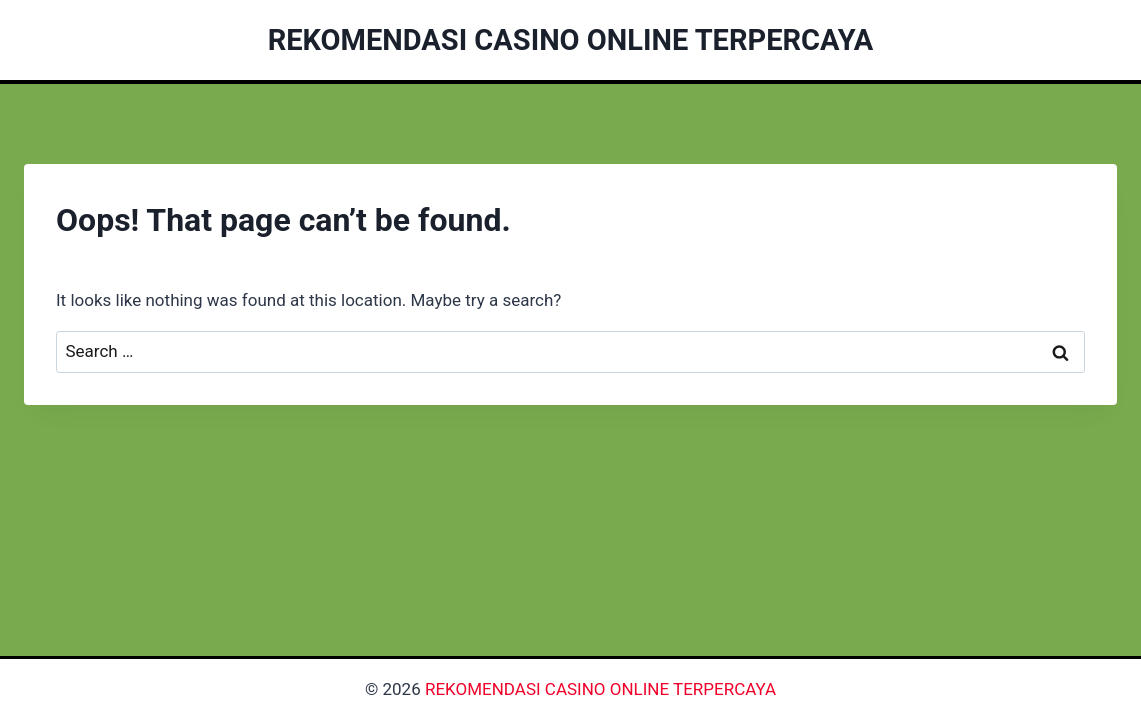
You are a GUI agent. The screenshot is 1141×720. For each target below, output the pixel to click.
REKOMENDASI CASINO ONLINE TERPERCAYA (600, 689)
